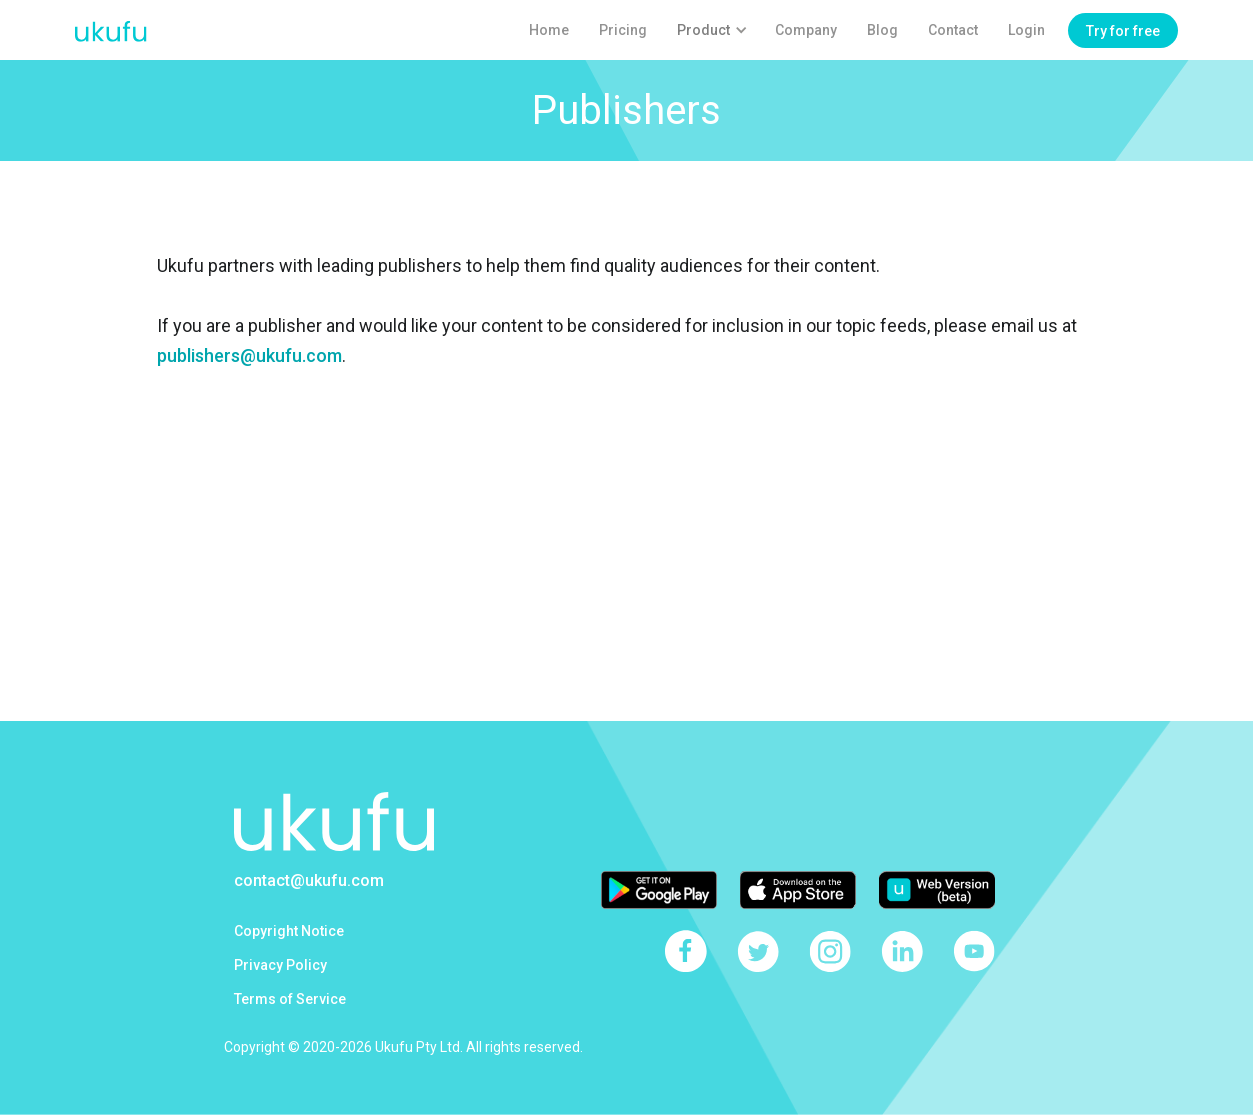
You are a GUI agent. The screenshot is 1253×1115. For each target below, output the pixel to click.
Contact (953, 30)
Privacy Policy (280, 965)
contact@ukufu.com (309, 880)
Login (1026, 30)
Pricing (623, 30)
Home (549, 30)
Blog (882, 30)
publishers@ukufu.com (249, 355)
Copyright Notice (289, 931)
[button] (711, 30)
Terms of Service (290, 999)
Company (806, 30)
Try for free (1123, 31)
